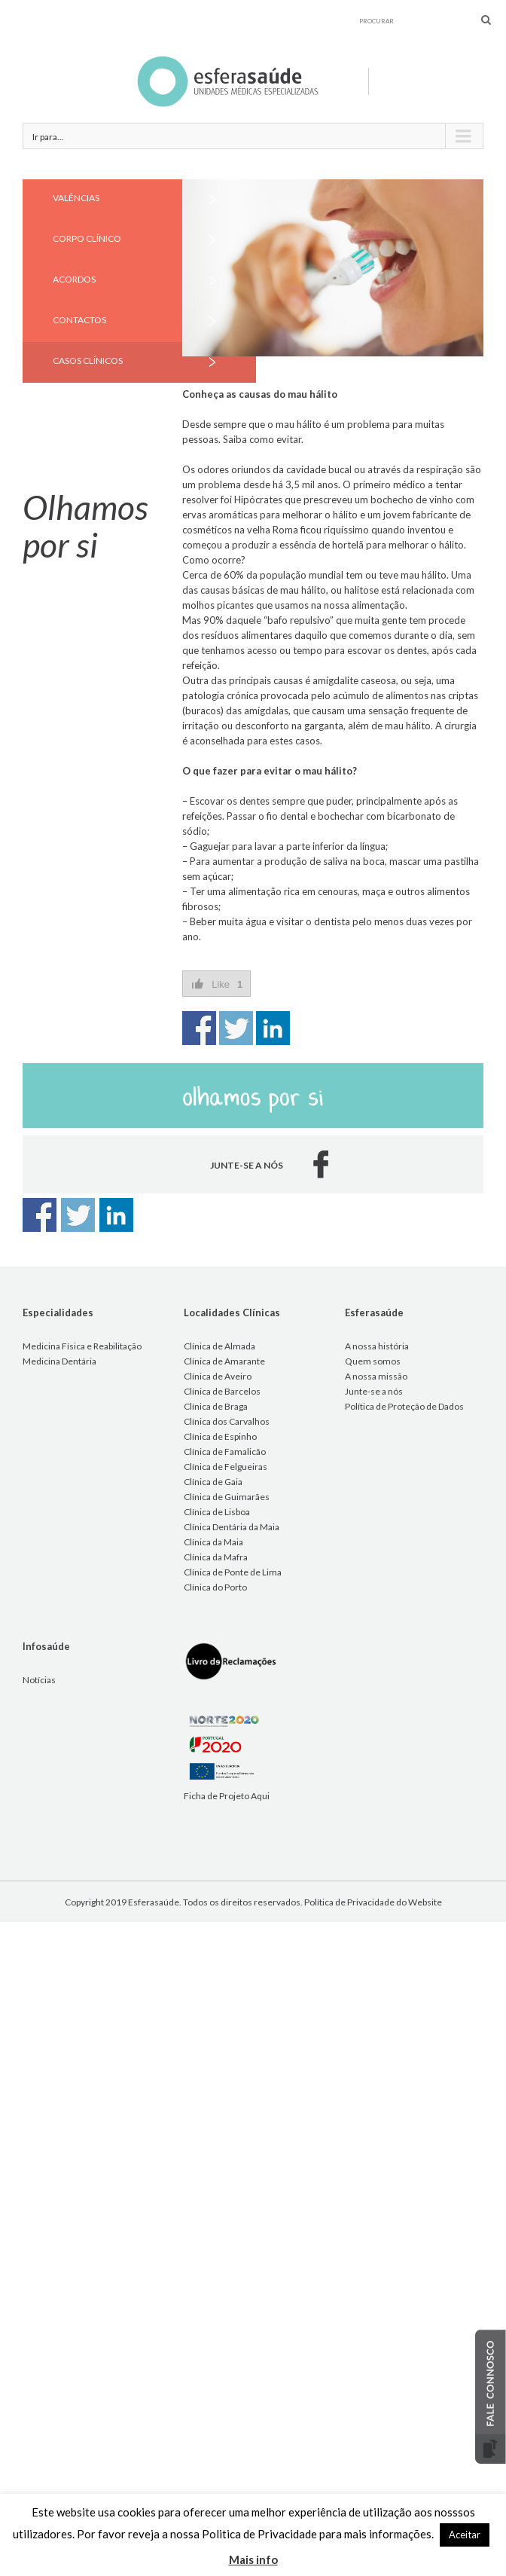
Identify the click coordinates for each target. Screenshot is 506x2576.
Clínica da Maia (213, 1542)
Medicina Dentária (59, 1361)
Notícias (39, 1679)
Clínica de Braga (216, 1406)
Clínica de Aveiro (217, 1376)
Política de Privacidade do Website (373, 1902)
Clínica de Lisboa (217, 1511)
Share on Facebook (199, 1028)
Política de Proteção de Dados (404, 1406)
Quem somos (373, 1361)
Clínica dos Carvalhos (227, 1421)
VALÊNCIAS (76, 197)
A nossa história (377, 1346)
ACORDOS (74, 279)
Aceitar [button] (464, 2535)
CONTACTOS (79, 319)
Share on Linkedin (273, 1028)
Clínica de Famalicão (225, 1451)
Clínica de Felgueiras (225, 1466)
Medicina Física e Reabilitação (82, 1346)
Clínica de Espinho (220, 1436)
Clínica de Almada (219, 1346)
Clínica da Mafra (216, 1557)
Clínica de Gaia (213, 1481)
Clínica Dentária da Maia (231, 1526)
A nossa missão (376, 1376)
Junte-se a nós (374, 1391)
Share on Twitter (236, 1028)
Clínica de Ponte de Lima (233, 1572)
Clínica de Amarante (224, 1361)
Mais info (253, 2559)
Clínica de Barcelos (222, 1391)
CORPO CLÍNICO (87, 238)
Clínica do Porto (215, 1587)
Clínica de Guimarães (227, 1496)
